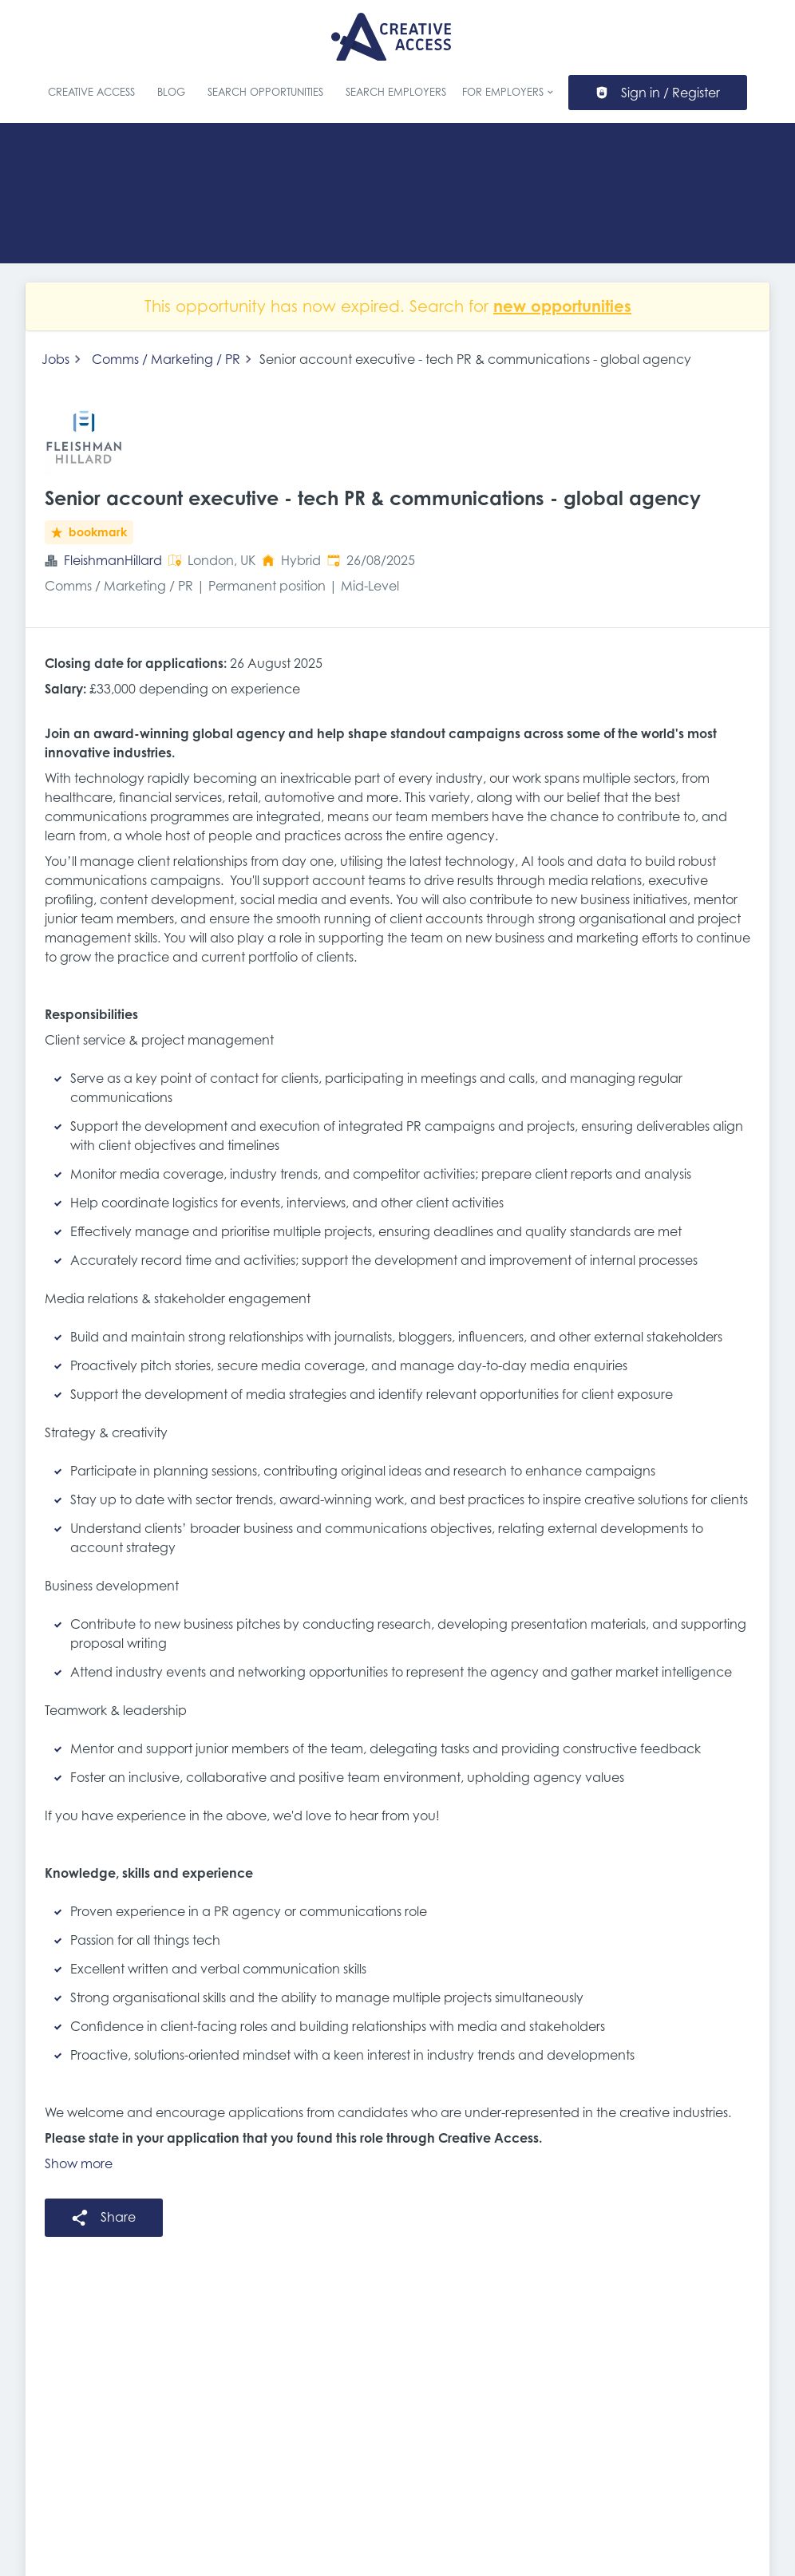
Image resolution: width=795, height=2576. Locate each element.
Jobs (55, 359)
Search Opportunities (265, 92)
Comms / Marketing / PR (166, 359)
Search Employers (396, 92)
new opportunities (562, 306)
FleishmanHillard (113, 560)
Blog (171, 92)
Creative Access (91, 92)
